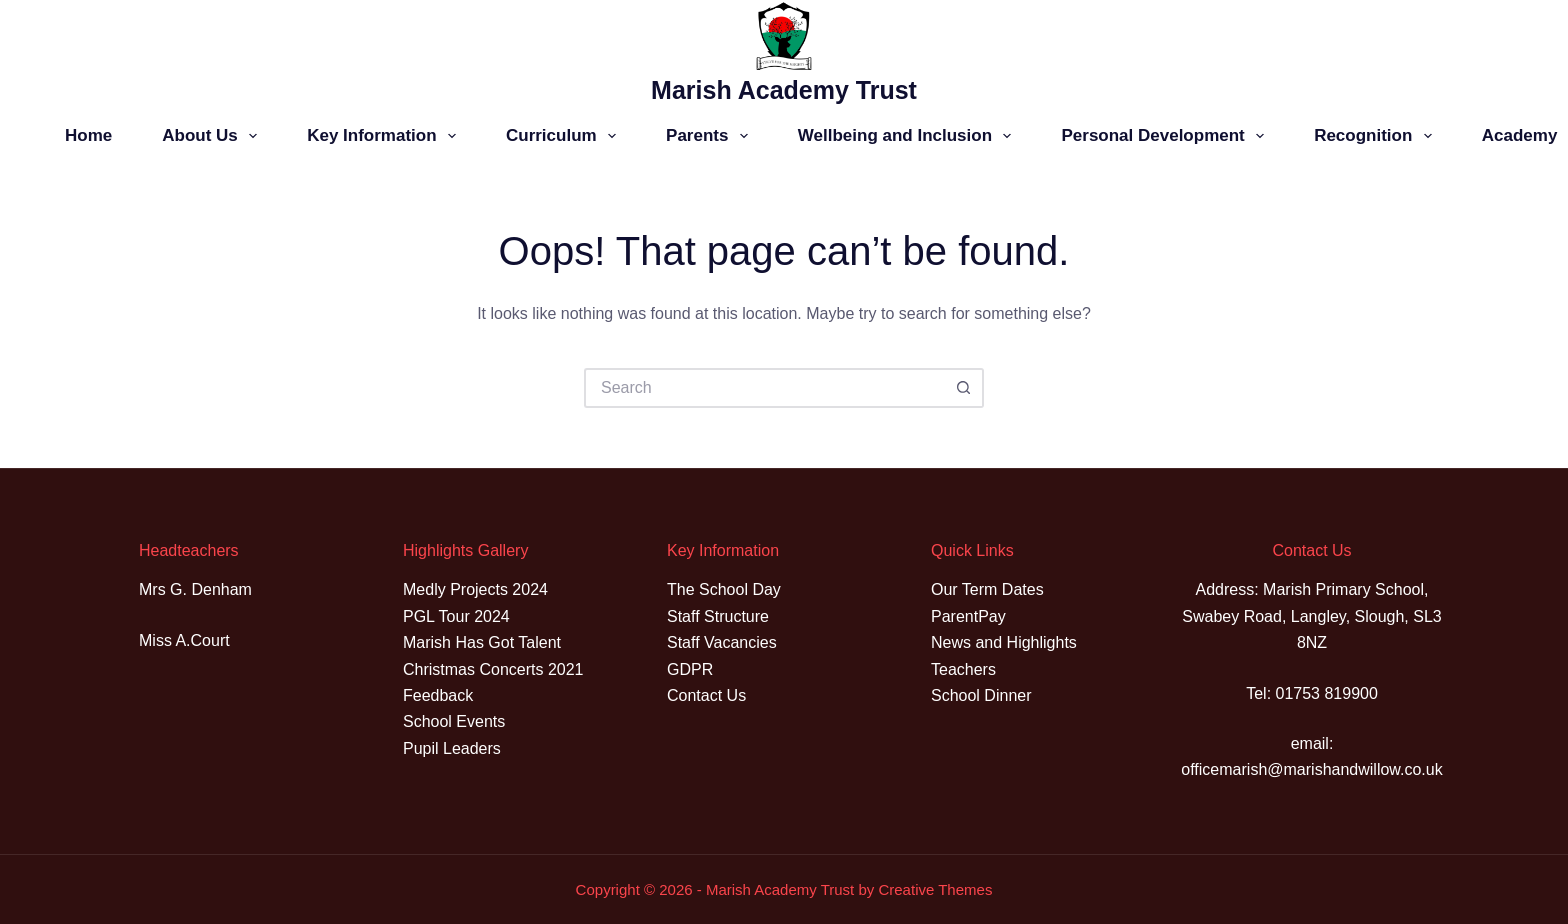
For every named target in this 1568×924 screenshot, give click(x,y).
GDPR (690, 669)
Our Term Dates (987, 589)
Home (88, 135)
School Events (454, 721)
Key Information (385, 136)
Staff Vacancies (722, 642)
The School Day (724, 589)
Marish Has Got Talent (482, 642)
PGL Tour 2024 (456, 616)
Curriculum (565, 136)
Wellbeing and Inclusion (909, 136)
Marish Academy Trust (784, 90)
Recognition (1377, 136)
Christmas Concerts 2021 (493, 669)
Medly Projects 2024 (475, 589)
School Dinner (981, 695)
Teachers (963, 669)
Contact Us (706, 695)
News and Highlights (1004, 642)
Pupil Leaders (452, 748)
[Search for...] (764, 388)
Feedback (438, 695)
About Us (213, 136)
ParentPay (968, 616)
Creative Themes (935, 889)
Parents (711, 136)
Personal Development (1166, 136)
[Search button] (964, 388)
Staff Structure (718, 616)
